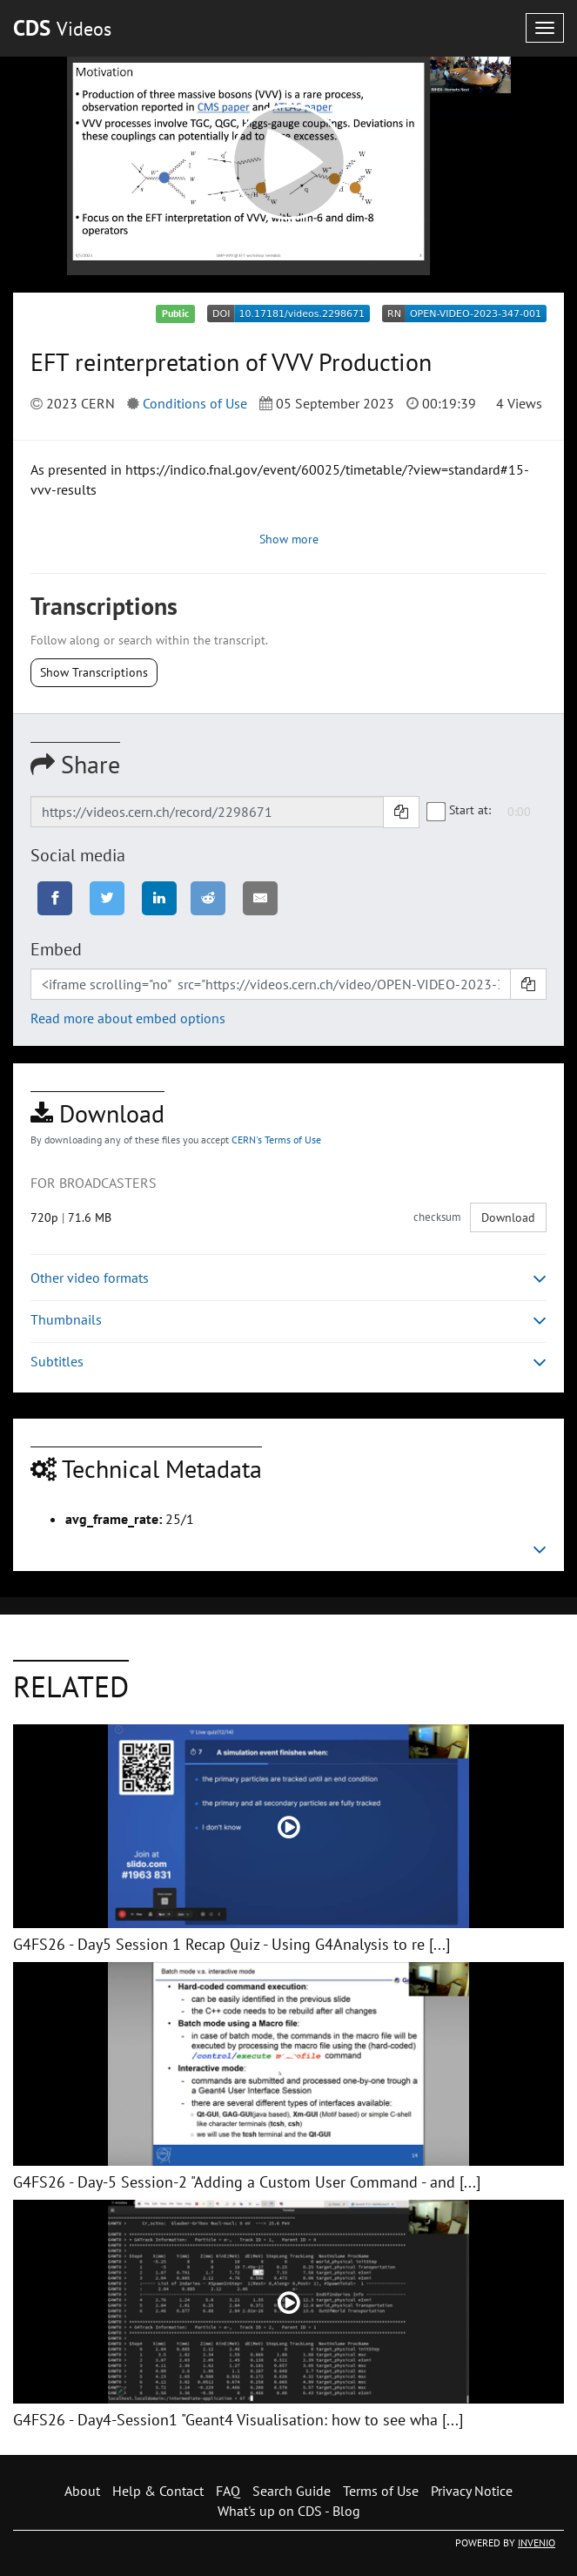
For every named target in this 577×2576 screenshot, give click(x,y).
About (82, 2490)
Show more (289, 539)
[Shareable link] (207, 811)
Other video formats (288, 1278)
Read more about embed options (127, 1018)
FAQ (228, 2490)
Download (508, 1217)
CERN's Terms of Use (276, 1139)
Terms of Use (381, 2490)
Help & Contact (158, 2490)
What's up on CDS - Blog (289, 2510)
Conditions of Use (195, 403)
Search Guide (291, 2490)
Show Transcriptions (94, 672)
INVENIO (536, 2542)
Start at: (459, 810)
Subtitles (288, 1362)
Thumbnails (288, 1320)
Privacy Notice (472, 2490)
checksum (437, 1217)
